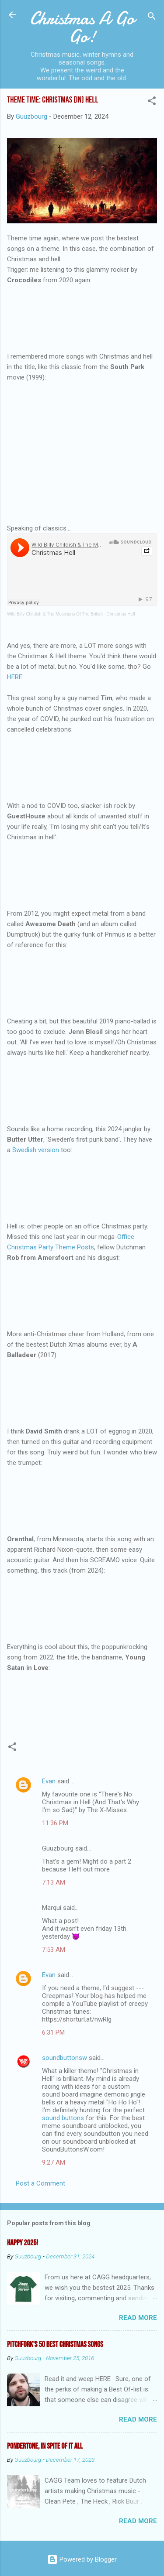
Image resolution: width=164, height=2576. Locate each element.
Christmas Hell (121, 614)
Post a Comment (40, 2183)
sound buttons (63, 2118)
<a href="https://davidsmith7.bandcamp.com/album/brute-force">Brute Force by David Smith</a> (82, 1494)
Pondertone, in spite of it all (45, 2446)
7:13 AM (53, 1882)
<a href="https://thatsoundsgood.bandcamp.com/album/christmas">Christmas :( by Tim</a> (82, 761)
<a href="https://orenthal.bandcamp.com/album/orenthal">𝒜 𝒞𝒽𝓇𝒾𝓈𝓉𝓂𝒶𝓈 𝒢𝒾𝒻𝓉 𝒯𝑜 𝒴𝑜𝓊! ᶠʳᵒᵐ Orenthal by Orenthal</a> (82, 1602)
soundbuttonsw (64, 2058)
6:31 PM (53, 2032)
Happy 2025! (22, 2243)
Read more (138, 2318)
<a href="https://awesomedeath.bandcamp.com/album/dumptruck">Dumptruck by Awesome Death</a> (82, 976)
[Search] (152, 17)
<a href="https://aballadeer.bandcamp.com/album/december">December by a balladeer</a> (82, 1386)
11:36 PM (55, 1823)
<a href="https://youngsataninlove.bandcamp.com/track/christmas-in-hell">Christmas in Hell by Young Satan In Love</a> (82, 1699)
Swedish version (35, 1150)
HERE (14, 677)
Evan (49, 1781)
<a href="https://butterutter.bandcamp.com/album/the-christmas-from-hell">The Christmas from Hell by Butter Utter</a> (82, 1181)
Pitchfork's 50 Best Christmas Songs (55, 2344)
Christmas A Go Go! (82, 27)
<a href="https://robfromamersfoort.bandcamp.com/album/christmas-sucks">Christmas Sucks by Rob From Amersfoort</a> (82, 1289)
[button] (152, 102)
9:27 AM (53, 2162)
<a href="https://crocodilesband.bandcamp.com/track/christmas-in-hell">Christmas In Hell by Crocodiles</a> (82, 311)
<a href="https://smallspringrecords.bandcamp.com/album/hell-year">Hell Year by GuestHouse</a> (82, 868)
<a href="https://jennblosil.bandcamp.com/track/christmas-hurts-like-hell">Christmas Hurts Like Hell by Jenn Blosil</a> (82, 1084)
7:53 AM (53, 1949)
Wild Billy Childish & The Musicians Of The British (55, 614)
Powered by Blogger (82, 2559)
